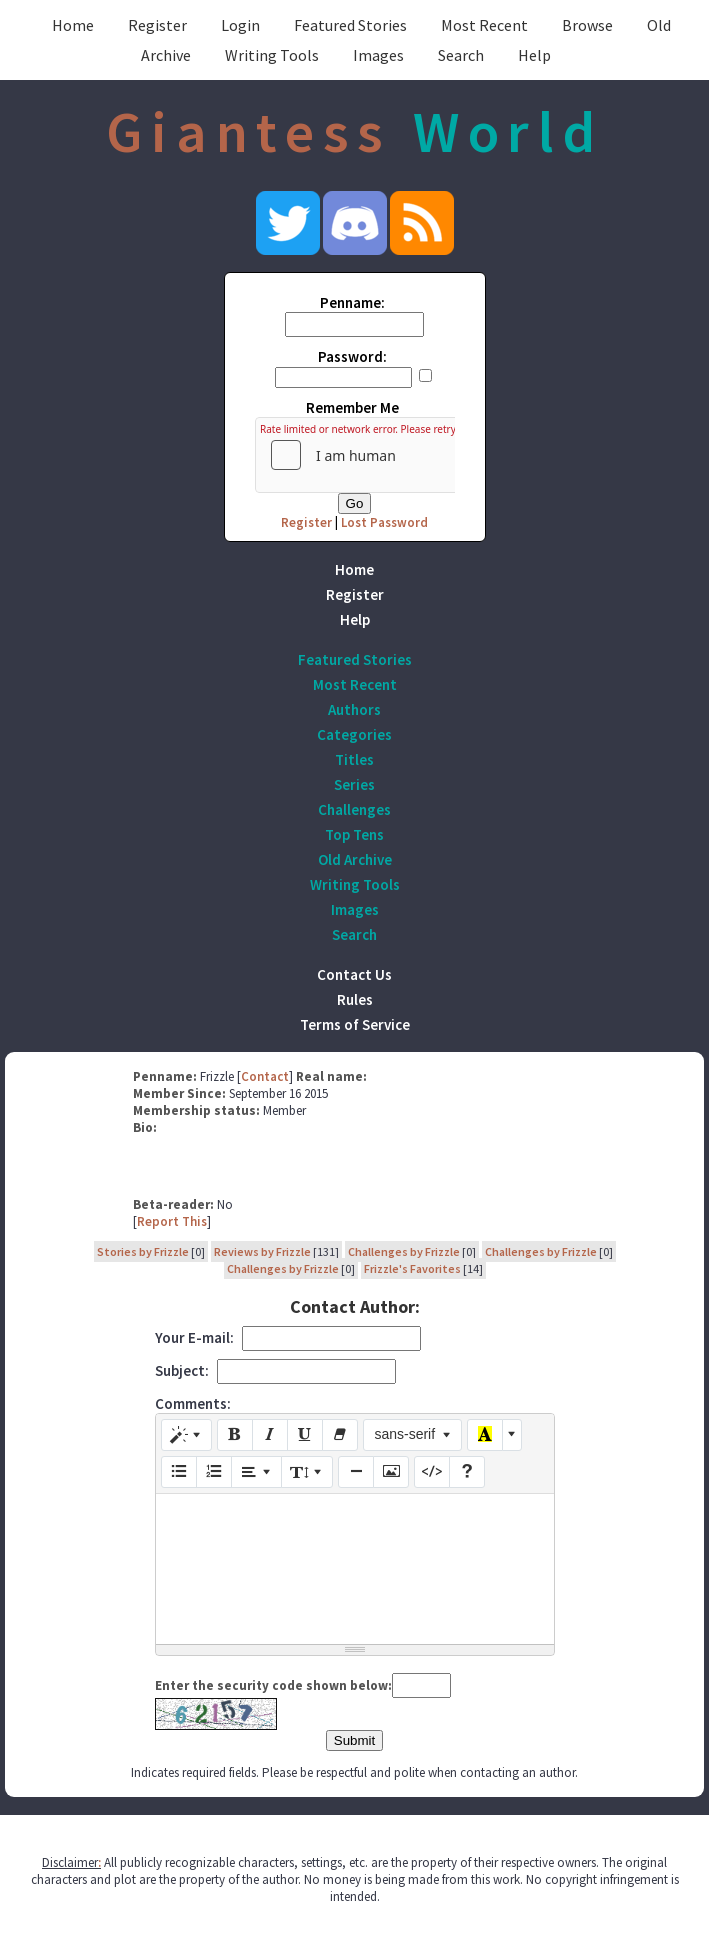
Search (461, 55)
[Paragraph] (257, 1472)
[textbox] (355, 1569)
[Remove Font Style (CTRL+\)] (340, 1435)
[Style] (187, 1435)
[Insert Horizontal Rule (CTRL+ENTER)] (356, 1472)
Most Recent (484, 25)
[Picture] (391, 1472)
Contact (265, 1076)
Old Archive (355, 859)
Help (534, 55)
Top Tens (354, 834)
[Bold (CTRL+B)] (235, 1435)
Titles (354, 759)
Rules (355, 999)
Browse (587, 25)
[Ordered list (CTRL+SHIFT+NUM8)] (214, 1472)
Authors (354, 709)
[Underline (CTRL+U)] (305, 1435)
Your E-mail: (194, 1337)
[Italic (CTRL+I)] (270, 1435)
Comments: (193, 1403)
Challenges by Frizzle (404, 1251)
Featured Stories (350, 25)
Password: (352, 356)
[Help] (467, 1472)
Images (378, 55)
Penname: (352, 302)
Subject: (182, 1370)
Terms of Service (355, 1024)
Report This (172, 1221)
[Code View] (432, 1472)
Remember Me (352, 407)
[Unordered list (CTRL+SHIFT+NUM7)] (179, 1472)
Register (157, 25)
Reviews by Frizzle (262, 1251)
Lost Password (384, 522)
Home (73, 25)
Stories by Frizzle (143, 1251)
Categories (354, 734)
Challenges (354, 809)
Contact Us (354, 974)
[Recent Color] (485, 1435)
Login (240, 25)
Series (354, 784)
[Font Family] (412, 1435)
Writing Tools (272, 55)
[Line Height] (307, 1472)
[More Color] (512, 1435)
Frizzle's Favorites (412, 1268)
